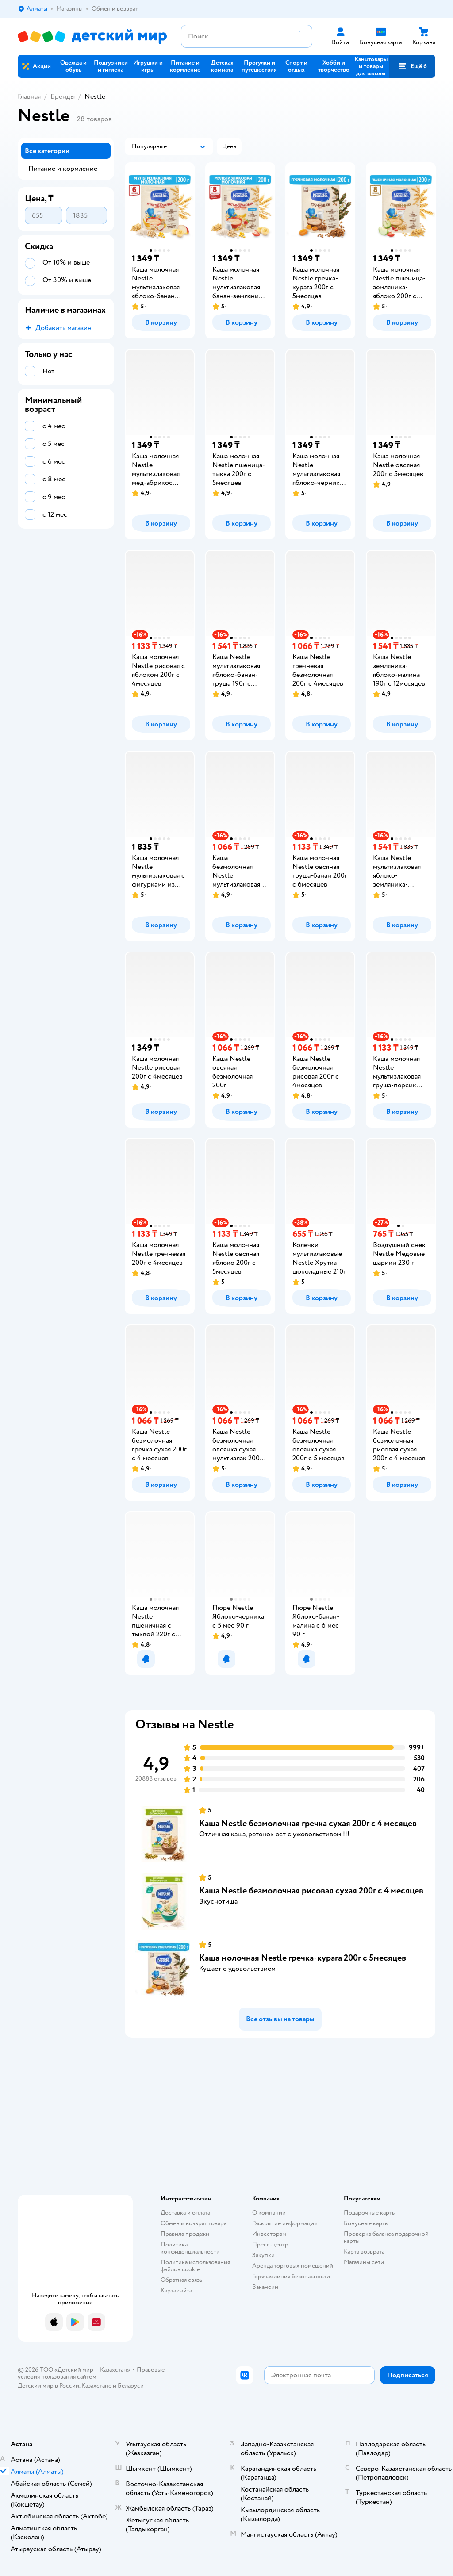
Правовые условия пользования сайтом (91, 2373)
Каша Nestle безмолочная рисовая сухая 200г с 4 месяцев (311, 1890)
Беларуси (131, 2385)
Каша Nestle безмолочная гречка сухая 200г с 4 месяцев (308, 1823)
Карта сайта (176, 2290)
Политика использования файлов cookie (195, 2265)
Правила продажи (185, 2234)
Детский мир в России (48, 2385)
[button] (412, 66)
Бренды (62, 96)
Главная (29, 96)
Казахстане (96, 2385)
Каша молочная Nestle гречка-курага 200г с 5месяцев (302, 1957)
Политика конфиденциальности (190, 2248)
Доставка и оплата (185, 2212)
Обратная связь (181, 2280)
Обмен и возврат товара (193, 2223)
